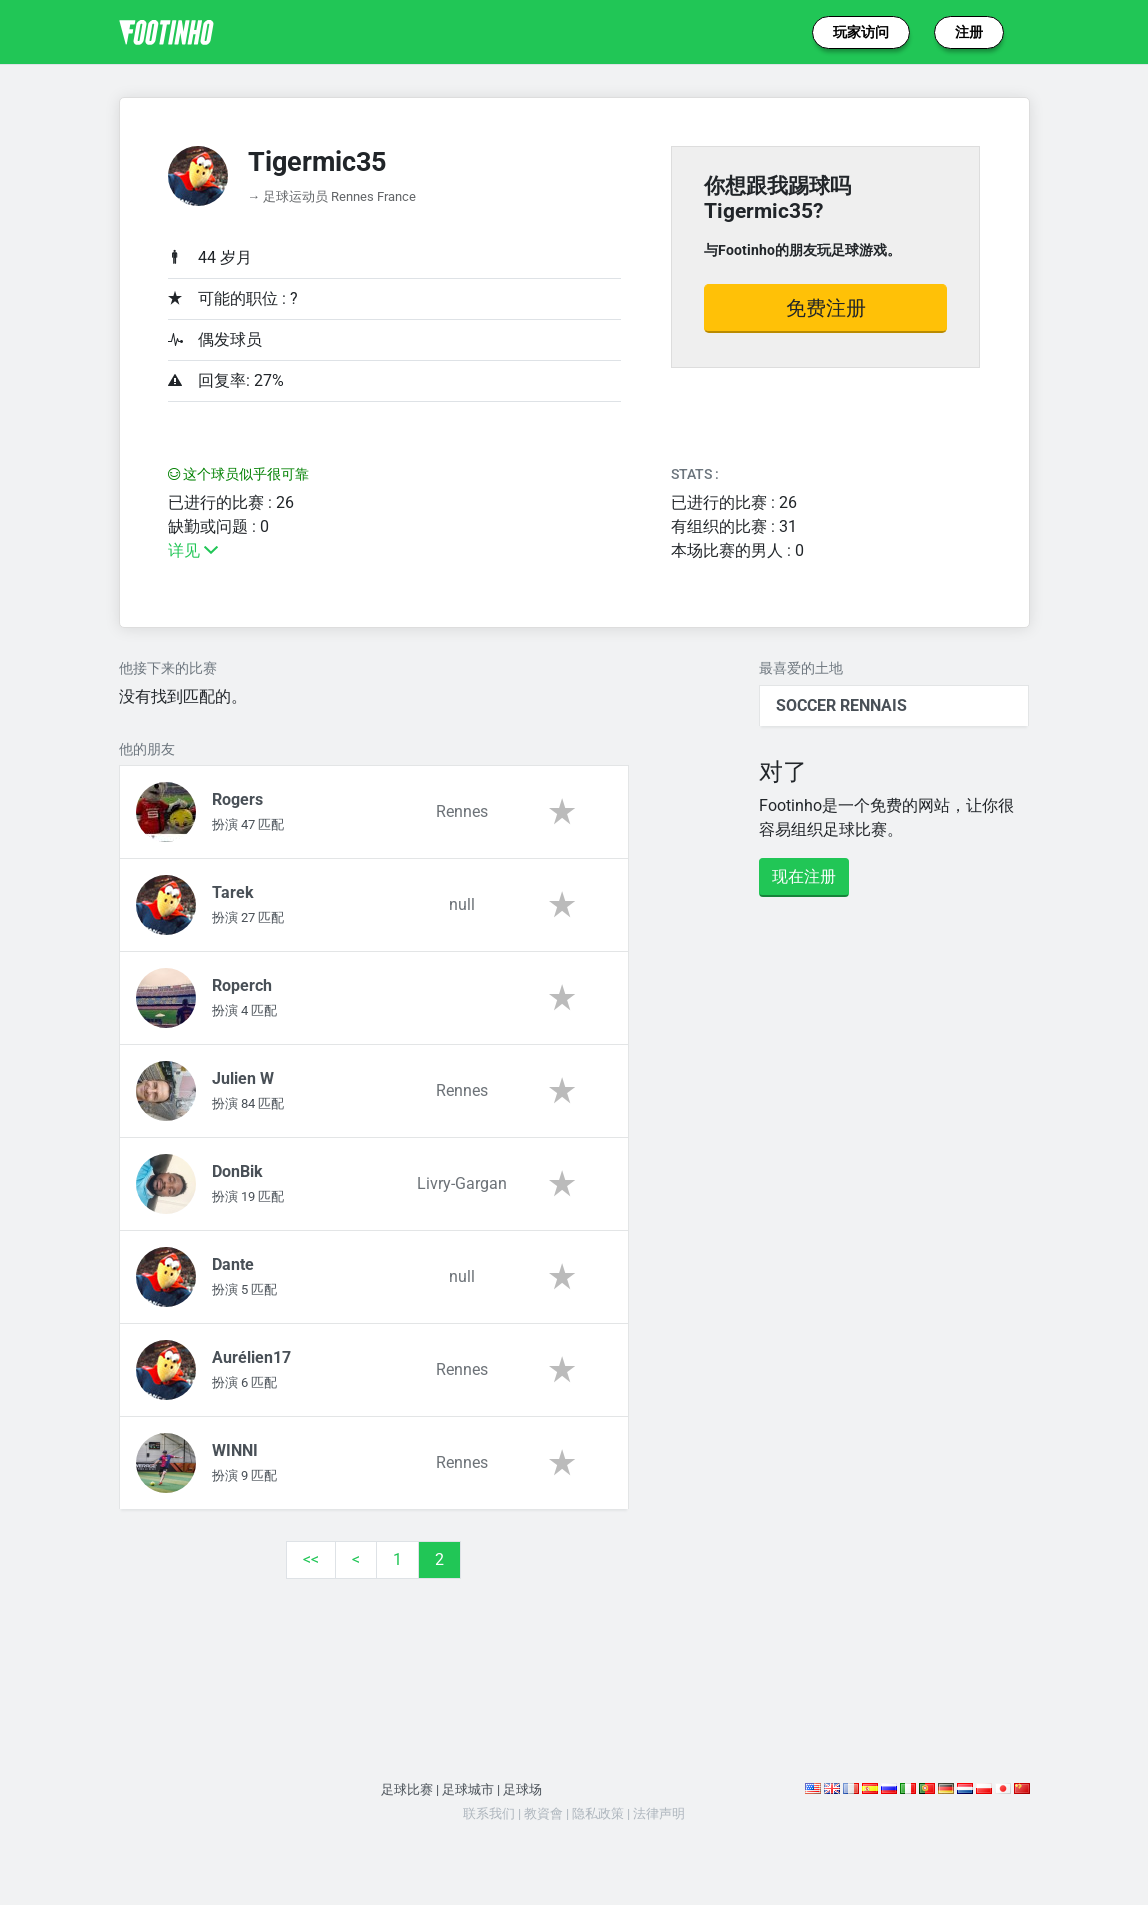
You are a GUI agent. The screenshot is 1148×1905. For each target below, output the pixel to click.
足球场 (522, 1789)
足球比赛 (407, 1789)
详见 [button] (193, 550)
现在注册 (804, 876)
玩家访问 (861, 32)
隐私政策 (598, 1813)
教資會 (543, 1813)
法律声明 (659, 1813)
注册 (969, 32)
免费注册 (826, 308)
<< (311, 1559)
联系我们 (489, 1813)
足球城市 (468, 1789)
